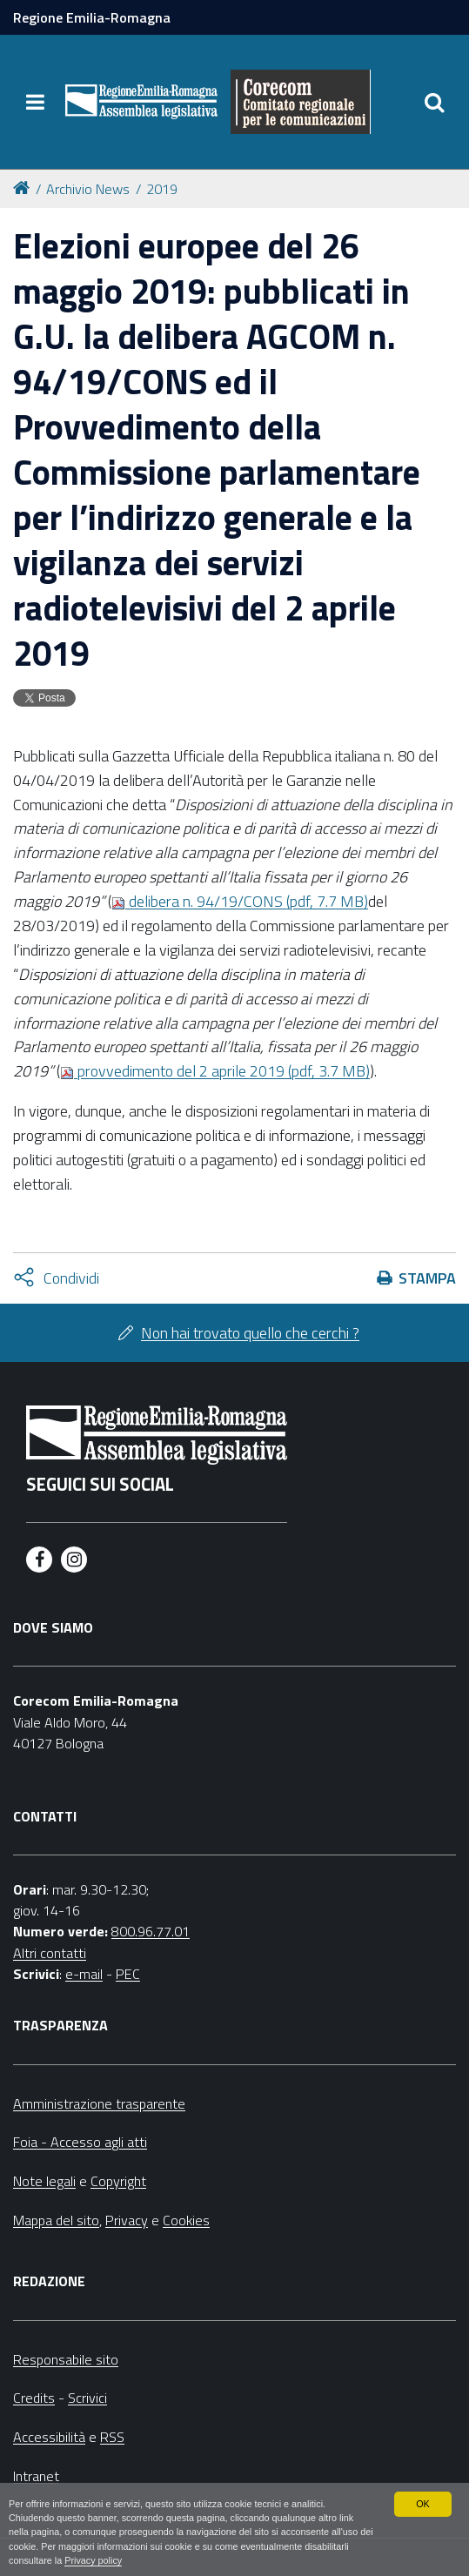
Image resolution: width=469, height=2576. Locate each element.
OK (423, 2504)
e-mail (84, 1973)
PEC (128, 1973)
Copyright (118, 2180)
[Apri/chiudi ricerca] (434, 102)
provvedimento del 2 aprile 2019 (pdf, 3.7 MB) (215, 1071)
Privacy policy (93, 2560)
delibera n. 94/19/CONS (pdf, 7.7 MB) (239, 901)
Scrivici (87, 2397)
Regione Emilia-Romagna (92, 17)
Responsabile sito (65, 2359)
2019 (162, 188)
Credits (34, 2397)
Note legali (44, 2180)
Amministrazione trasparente (99, 2103)
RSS (112, 2436)
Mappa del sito (56, 2220)
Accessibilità (49, 2436)
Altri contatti (49, 1952)
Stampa (427, 1278)
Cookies (186, 2220)
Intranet (36, 2475)
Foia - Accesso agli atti (80, 2141)
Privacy (126, 2220)
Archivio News (88, 188)
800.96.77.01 (150, 1931)
